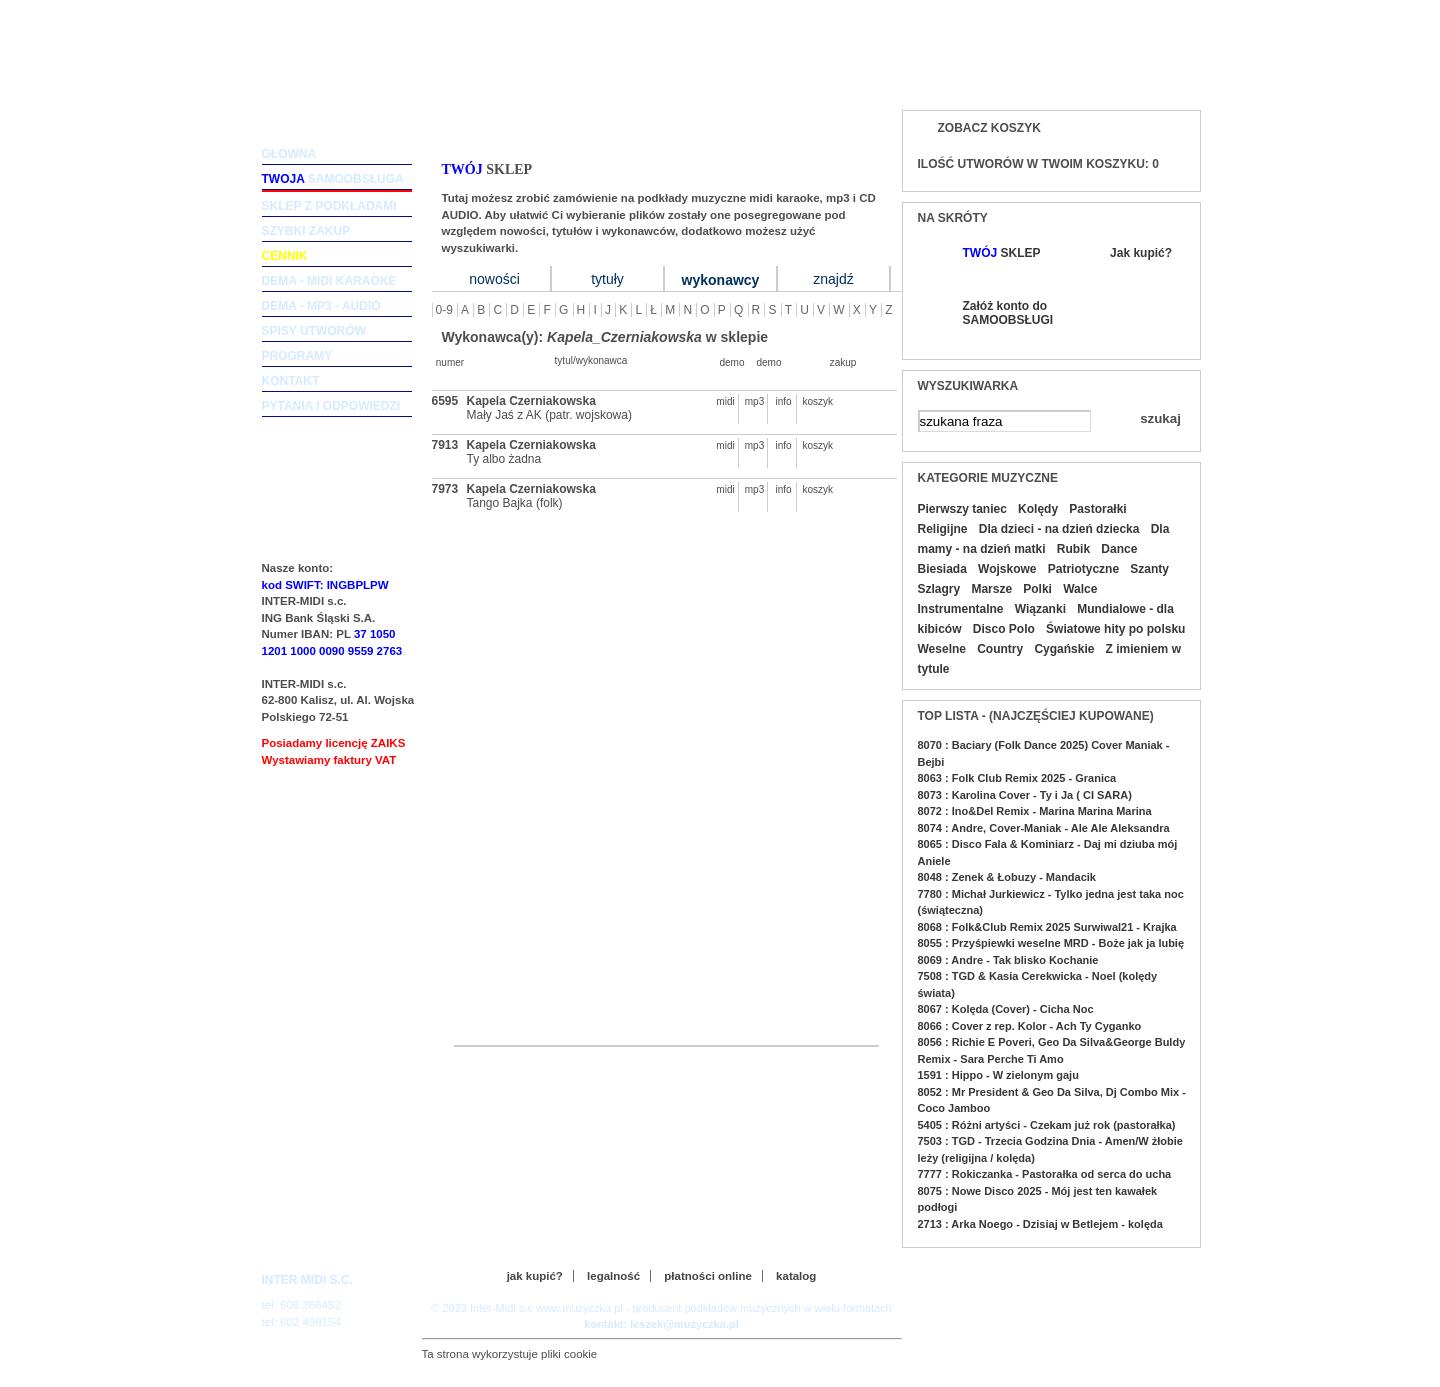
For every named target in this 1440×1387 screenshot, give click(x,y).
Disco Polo (1004, 629)
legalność (613, 1276)
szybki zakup (306, 231)
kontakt (291, 381)
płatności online (708, 1276)
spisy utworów (314, 331)
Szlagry (939, 589)
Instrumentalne (961, 609)
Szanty (1149, 569)
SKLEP (1002, 253)
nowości (494, 279)
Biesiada (942, 569)
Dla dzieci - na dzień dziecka (1059, 529)
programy (297, 356)
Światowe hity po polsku (1115, 629)
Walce (1080, 589)
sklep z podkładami (329, 206)
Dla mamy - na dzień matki (1044, 539)
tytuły (607, 279)
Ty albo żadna (504, 459)
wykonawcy (721, 280)
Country (1000, 649)
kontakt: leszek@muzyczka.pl (661, 1324)
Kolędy (1038, 509)
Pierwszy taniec (962, 509)
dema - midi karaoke (329, 281)
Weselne (942, 649)
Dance (1119, 549)
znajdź (833, 279)
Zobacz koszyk (989, 128)
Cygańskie (1064, 649)
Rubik (1073, 549)
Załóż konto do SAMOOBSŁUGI (1007, 313)
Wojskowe (1007, 569)
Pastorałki (1097, 509)
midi (725, 401)
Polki (1037, 589)
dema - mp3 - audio (321, 306)
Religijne (943, 529)
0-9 (444, 310)
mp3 (754, 401)
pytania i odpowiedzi (331, 406)
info (783, 401)
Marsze (991, 589)
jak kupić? (535, 1276)
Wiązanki (1040, 609)
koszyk (813, 401)
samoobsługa (333, 179)
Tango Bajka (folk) (515, 503)
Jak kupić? (1141, 253)
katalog (796, 1276)
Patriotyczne (1083, 569)
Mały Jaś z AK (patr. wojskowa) (549, 415)
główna (289, 154)
